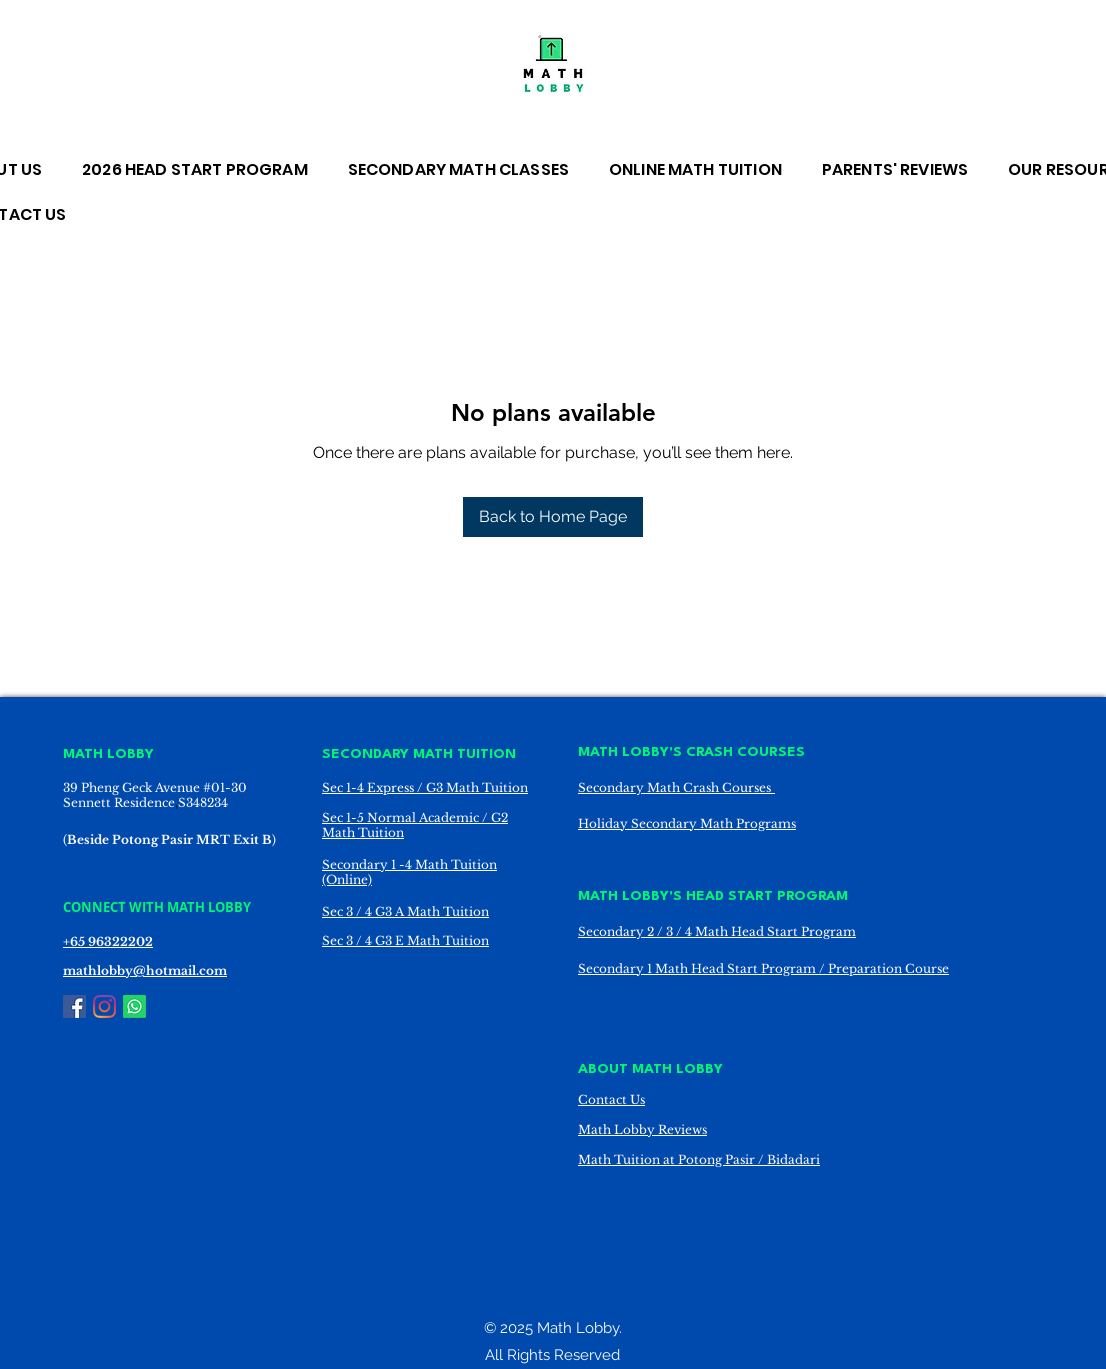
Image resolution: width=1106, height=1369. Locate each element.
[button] (468, 169)
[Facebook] (74, 1006)
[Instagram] (104, 1006)
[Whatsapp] (134, 1006)
